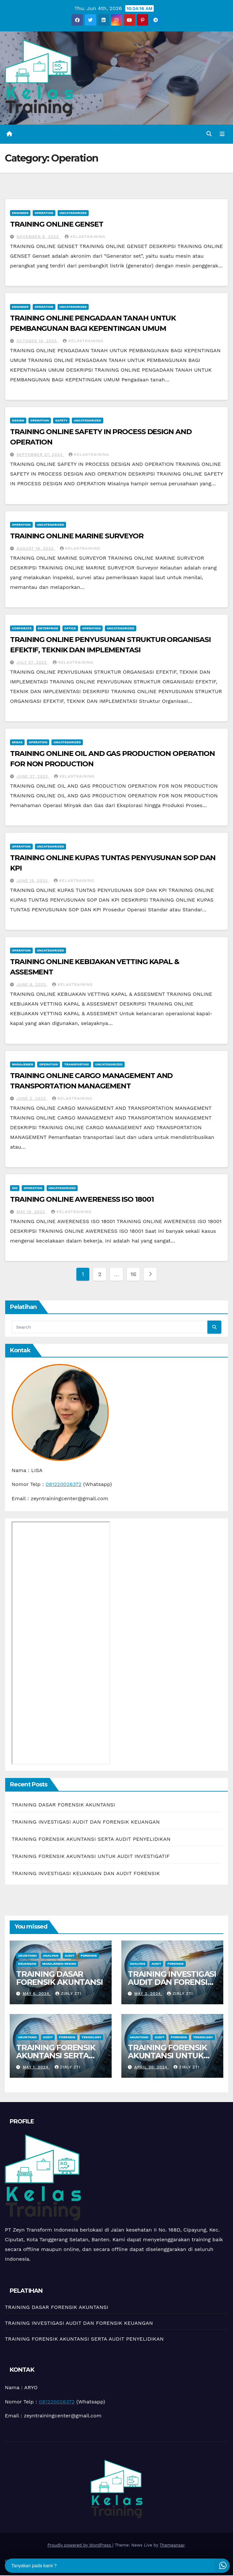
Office (70, 628)
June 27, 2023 (33, 776)
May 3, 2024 (148, 1994)
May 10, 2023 (32, 1212)
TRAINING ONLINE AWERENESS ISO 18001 (82, 1199)
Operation (44, 213)
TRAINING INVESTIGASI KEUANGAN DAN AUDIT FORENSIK (86, 1874)
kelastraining (85, 237)
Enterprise (48, 628)
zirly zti (68, 1994)
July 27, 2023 (32, 662)
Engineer (20, 213)
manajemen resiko (59, 1964)
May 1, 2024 (36, 2067)
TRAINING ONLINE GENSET (56, 224)
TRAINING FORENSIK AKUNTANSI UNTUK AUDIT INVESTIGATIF (91, 1856)
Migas (17, 742)
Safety (61, 421)
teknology (91, 2038)
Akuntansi (27, 1956)
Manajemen (22, 1064)
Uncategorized (73, 213)
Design (18, 421)
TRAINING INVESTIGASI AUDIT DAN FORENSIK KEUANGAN (86, 1822)
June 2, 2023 (32, 1099)
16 (133, 1274)
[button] (209, 134)
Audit (70, 1956)
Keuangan (27, 1964)
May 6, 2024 (37, 1994)
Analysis (51, 1956)
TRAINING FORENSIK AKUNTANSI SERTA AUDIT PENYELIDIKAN (91, 1839)
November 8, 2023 (38, 237)
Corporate (22, 628)
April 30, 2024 (151, 2067)
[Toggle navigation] (222, 134)
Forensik (89, 1956)
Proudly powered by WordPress (80, 2545)
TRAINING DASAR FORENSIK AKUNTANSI (63, 1805)
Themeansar (172, 2545)
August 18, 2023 (36, 548)
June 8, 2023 (32, 985)
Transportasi (76, 1064)
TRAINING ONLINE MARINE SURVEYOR (76, 536)
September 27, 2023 (40, 455)
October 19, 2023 (37, 341)
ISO (14, 1188)
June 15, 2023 (33, 881)
